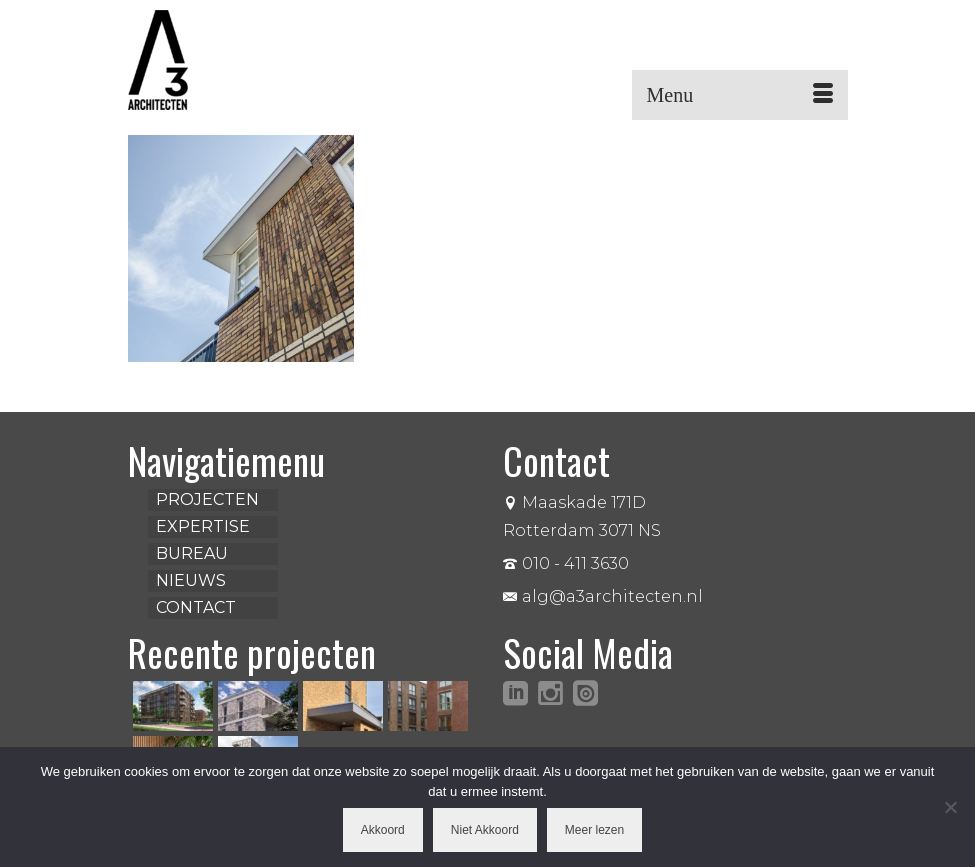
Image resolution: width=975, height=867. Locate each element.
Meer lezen (594, 830)
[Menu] (740, 95)
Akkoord (383, 830)
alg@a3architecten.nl (603, 596)
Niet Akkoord (485, 830)
